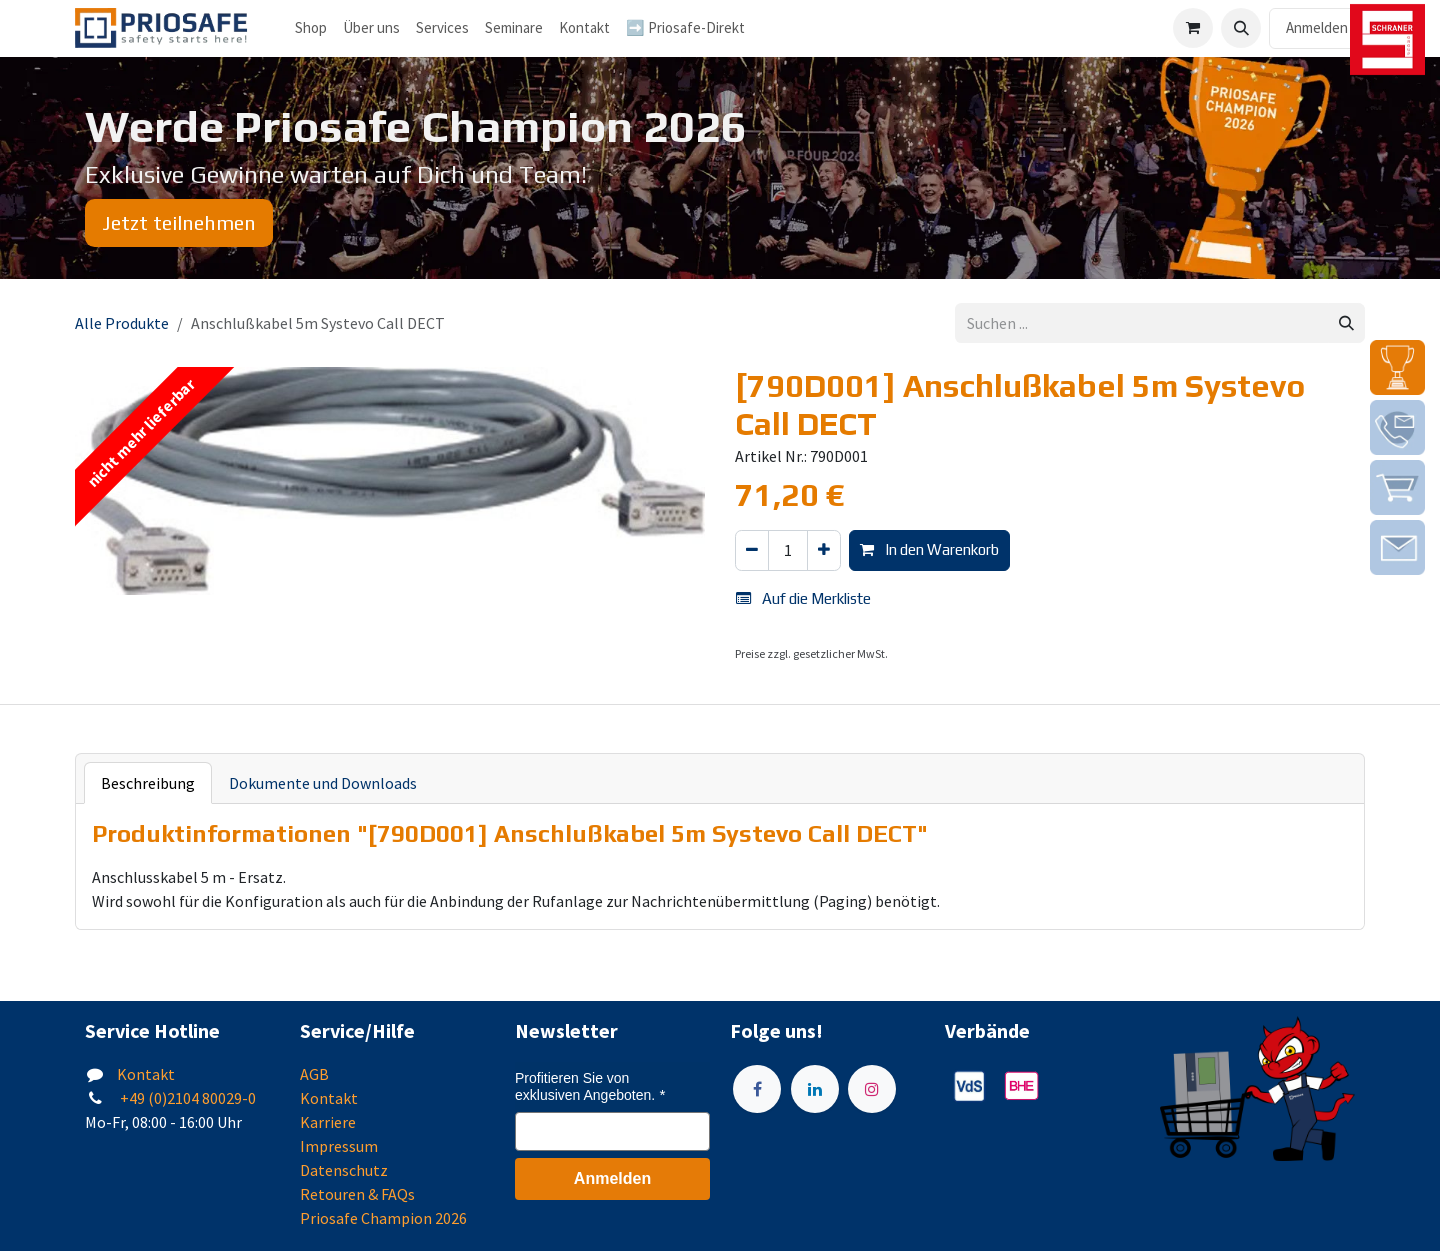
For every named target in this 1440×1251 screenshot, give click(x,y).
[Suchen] (1346, 323)
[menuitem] (371, 28)
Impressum (339, 1146)
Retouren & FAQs (357, 1194)
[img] (1397, 367)
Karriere (328, 1122)
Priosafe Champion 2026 (383, 1218)
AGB (314, 1074)
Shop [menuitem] (311, 27)
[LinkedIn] (815, 1089)
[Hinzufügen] (824, 550)
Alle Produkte (122, 323)
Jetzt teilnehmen (179, 222)
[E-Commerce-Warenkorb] (1193, 28)
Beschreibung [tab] (148, 783)
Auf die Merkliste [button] (803, 598)
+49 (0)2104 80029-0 (186, 1098)
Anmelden (1317, 27)
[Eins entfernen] (752, 550)
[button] (1241, 28)
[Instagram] (872, 1089)
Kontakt (146, 1074)
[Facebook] (757, 1089)
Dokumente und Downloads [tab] (323, 783)
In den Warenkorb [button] (929, 549)
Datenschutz (344, 1170)
